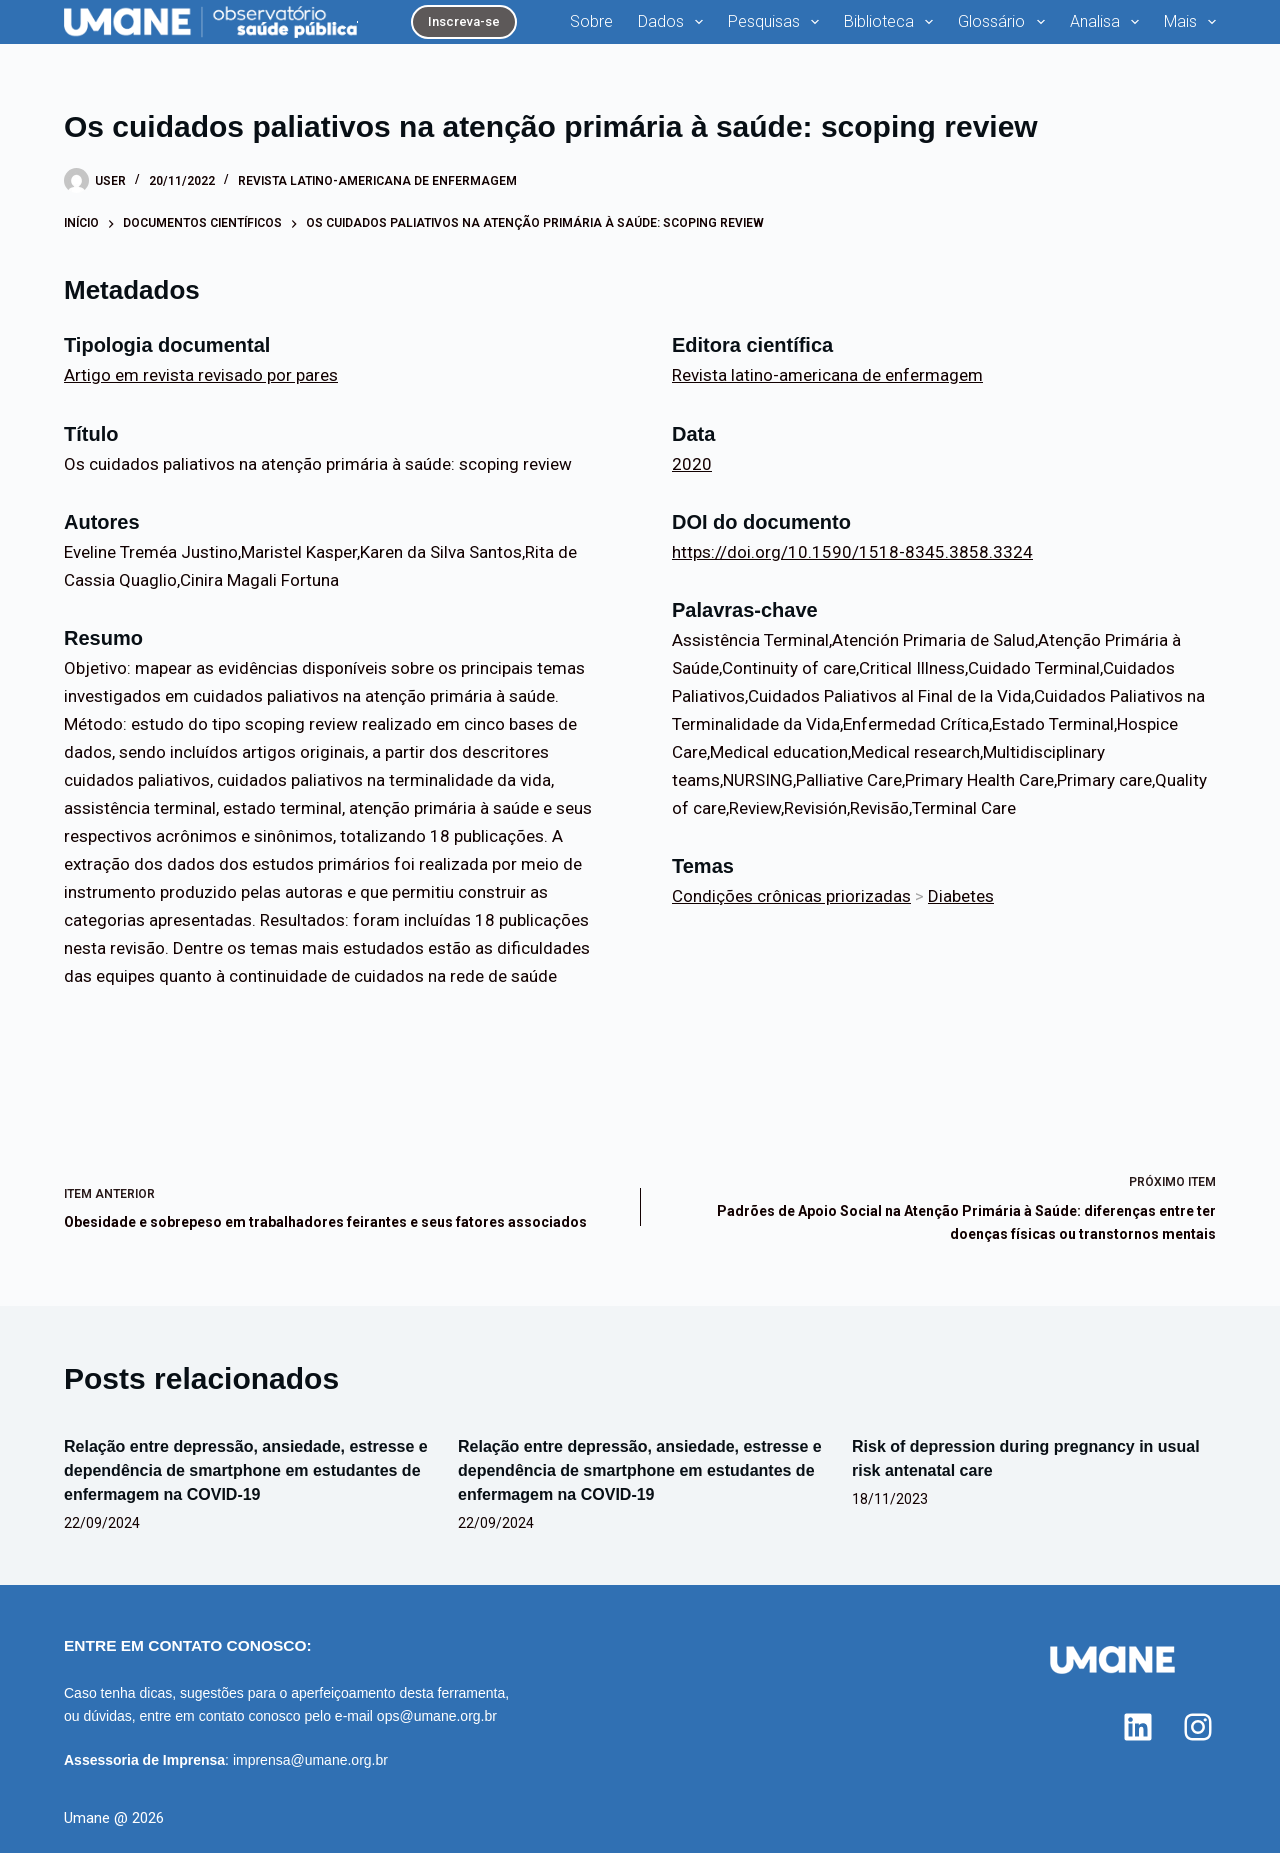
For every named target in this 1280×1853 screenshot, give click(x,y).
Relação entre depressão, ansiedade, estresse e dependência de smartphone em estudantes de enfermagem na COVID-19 (246, 1470)
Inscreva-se (464, 21)
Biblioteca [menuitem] (892, 22)
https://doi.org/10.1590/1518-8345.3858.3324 (852, 552)
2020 (692, 464)
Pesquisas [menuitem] (777, 22)
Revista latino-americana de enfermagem (377, 181)
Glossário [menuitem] (1005, 22)
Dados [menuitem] (674, 22)
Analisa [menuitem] (1108, 22)
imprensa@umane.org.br (310, 1760)
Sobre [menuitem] (591, 21)
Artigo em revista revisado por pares (201, 375)
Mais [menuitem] (1190, 22)
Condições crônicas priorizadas (791, 896)
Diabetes (961, 896)
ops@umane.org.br (437, 1716)
